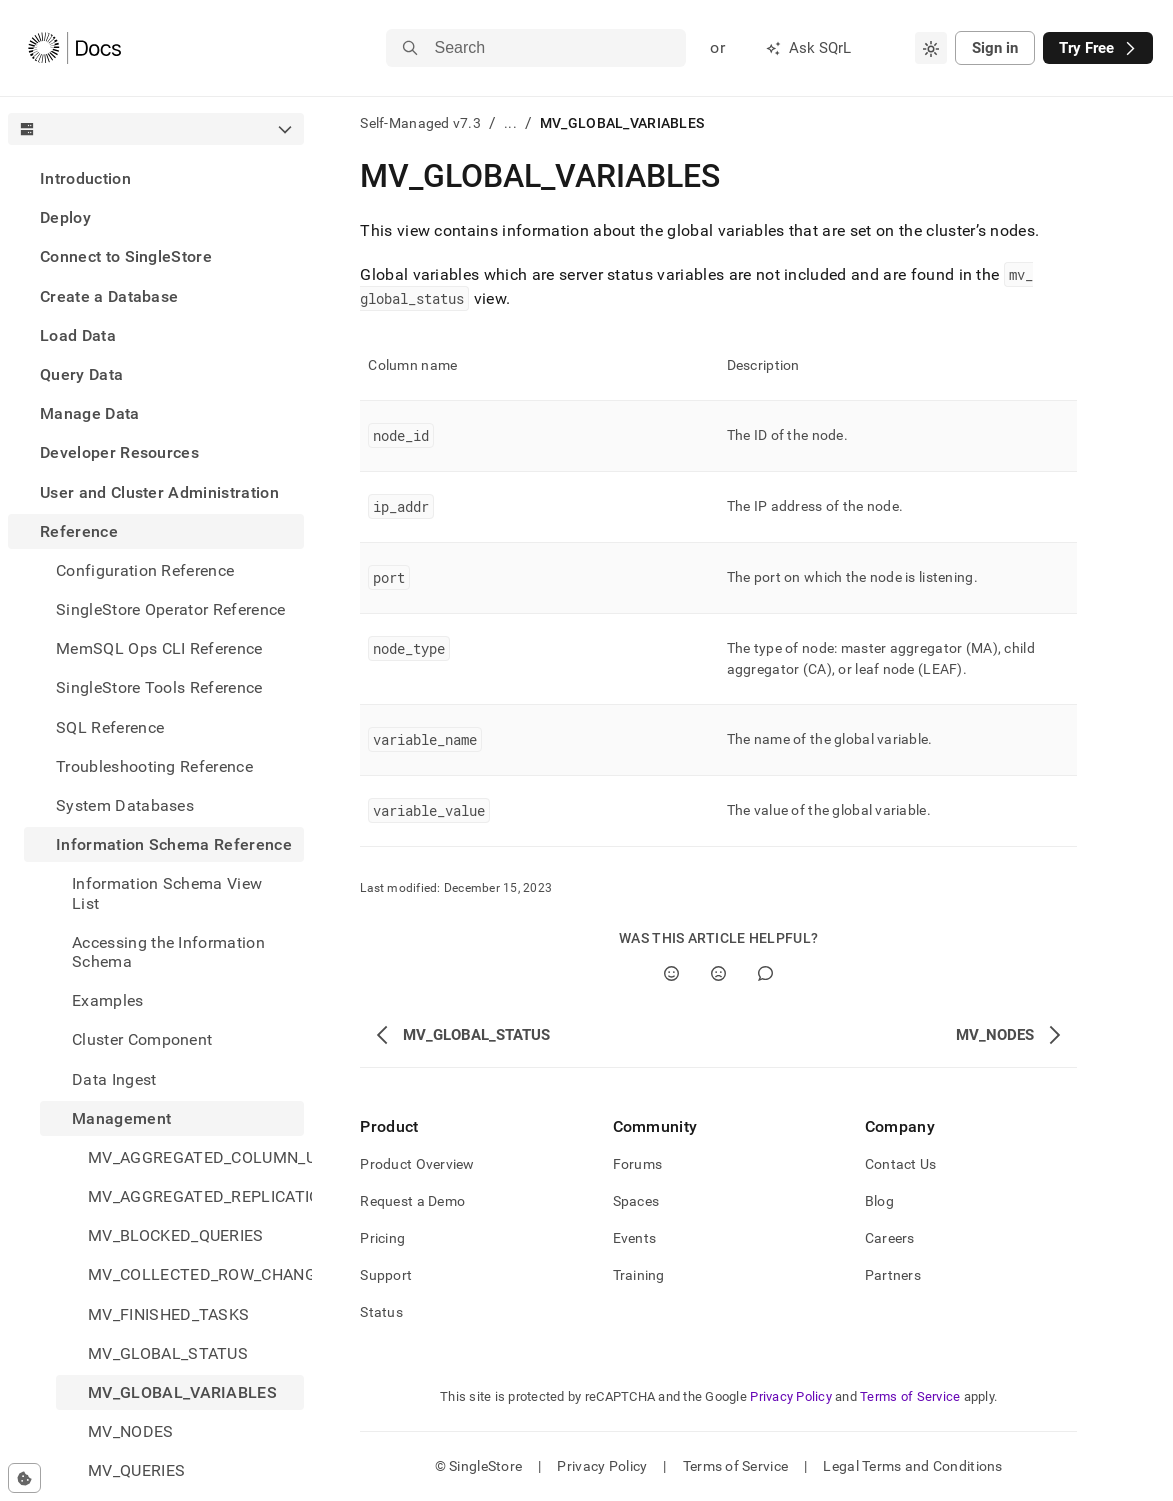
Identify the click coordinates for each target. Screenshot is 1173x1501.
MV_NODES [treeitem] (131, 1431)
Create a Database (109, 296)
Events (635, 1238)
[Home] (74, 48)
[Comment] (765, 973)
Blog (879, 1201)
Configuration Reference (145, 570)
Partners (893, 1275)
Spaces (636, 1201)
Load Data (78, 335)
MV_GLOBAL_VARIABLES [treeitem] (182, 1392)
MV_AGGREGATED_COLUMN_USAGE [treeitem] (196, 1157)
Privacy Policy (791, 1396)
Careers (890, 1238)
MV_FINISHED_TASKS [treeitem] (168, 1314)
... (510, 123)
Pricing (382, 1238)
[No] (718, 973)
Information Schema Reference (174, 844)
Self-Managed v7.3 (420, 123)
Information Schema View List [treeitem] (167, 893)
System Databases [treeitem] (125, 805)
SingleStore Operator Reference (171, 609)
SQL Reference (110, 727)
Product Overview (417, 1164)
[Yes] (671, 973)
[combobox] (931, 48)
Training (639, 1275)
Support (386, 1275)
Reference (79, 531)
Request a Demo (412, 1201)
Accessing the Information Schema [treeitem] (168, 952)
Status (381, 1312)
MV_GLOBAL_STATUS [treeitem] (168, 1353)
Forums (638, 1164)
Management (121, 1118)
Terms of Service (910, 1396)
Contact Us (901, 1164)
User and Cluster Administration (159, 492)
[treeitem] (156, 178)
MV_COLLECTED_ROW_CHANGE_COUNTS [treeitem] (196, 1274)
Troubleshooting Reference (154, 766)
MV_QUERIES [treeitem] (136, 1470)
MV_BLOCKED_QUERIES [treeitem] (176, 1235)
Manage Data (90, 413)
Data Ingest (114, 1079)
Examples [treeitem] (108, 1000)
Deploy (65, 217)
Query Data (81, 374)
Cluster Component (142, 1039)
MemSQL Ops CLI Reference (159, 648)
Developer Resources (119, 452)
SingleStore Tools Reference (159, 687)
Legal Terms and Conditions (912, 1466)
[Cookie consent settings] (24, 1478)
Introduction (85, 178)
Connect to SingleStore (126, 256)
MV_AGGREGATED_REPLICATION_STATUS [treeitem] (196, 1196)
